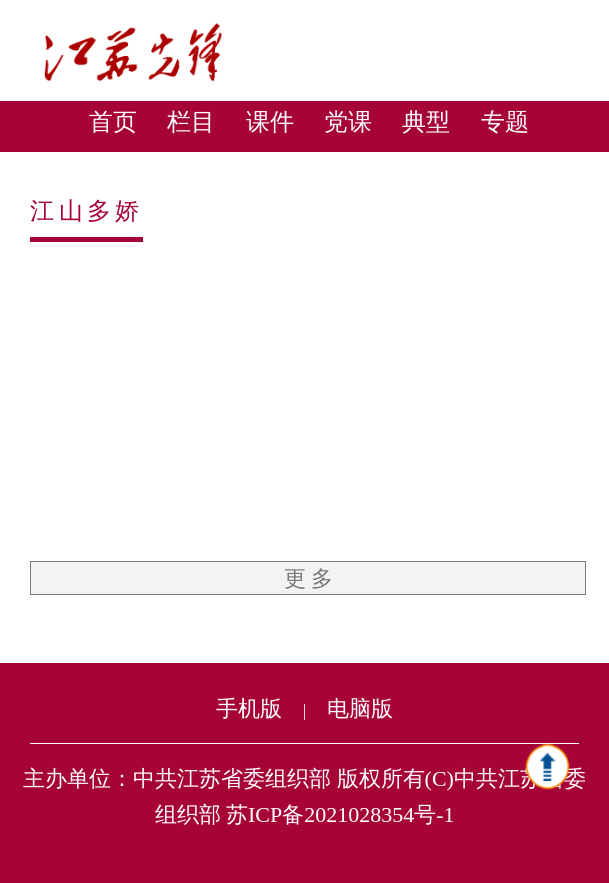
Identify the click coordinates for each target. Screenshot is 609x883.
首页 (113, 122)
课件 (270, 122)
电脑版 (360, 708)
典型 (426, 122)
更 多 (309, 578)
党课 (348, 122)
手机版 (249, 708)
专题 (505, 122)
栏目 (191, 122)
